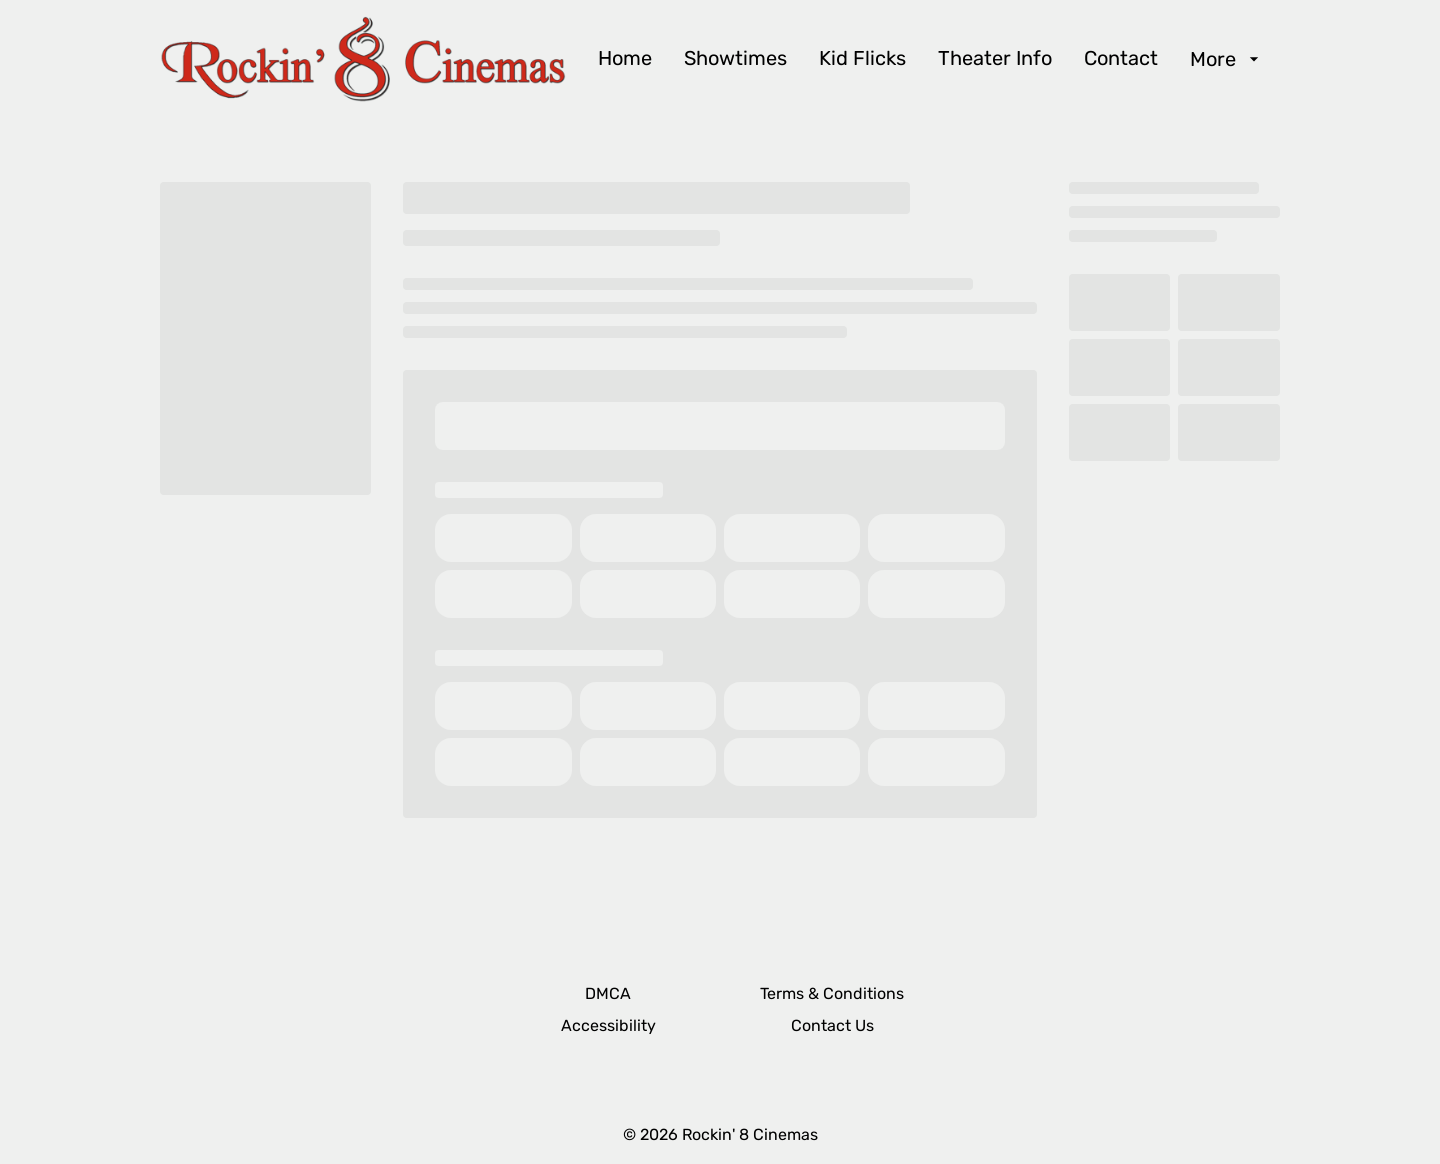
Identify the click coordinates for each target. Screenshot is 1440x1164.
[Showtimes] (735, 59)
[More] (1227, 59)
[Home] (625, 59)
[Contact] (1121, 59)
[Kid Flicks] (862, 59)
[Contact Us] (832, 1026)
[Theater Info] (995, 59)
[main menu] (931, 59)
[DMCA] (608, 994)
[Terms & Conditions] (832, 994)
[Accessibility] (608, 1026)
